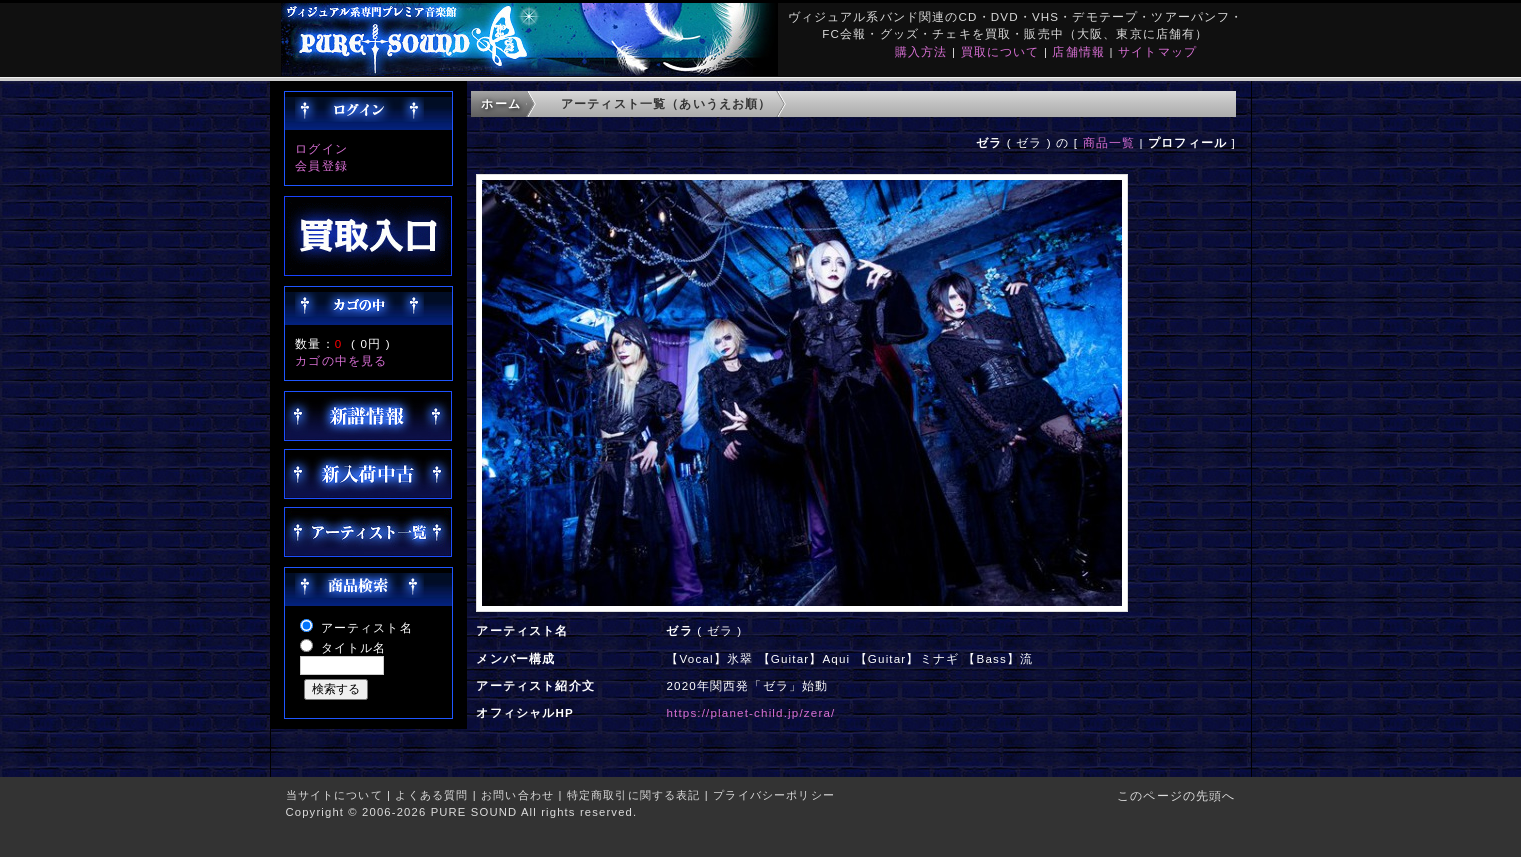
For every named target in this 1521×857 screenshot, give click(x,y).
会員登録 (321, 165)
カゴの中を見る (341, 360)
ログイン (321, 148)
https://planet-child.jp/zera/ (750, 712)
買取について (1000, 51)
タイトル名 (354, 647)
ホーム (500, 103)
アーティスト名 (367, 627)
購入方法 (921, 51)
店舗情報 (1078, 51)
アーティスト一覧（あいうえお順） (666, 103)
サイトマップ (1157, 51)
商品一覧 (1109, 142)
